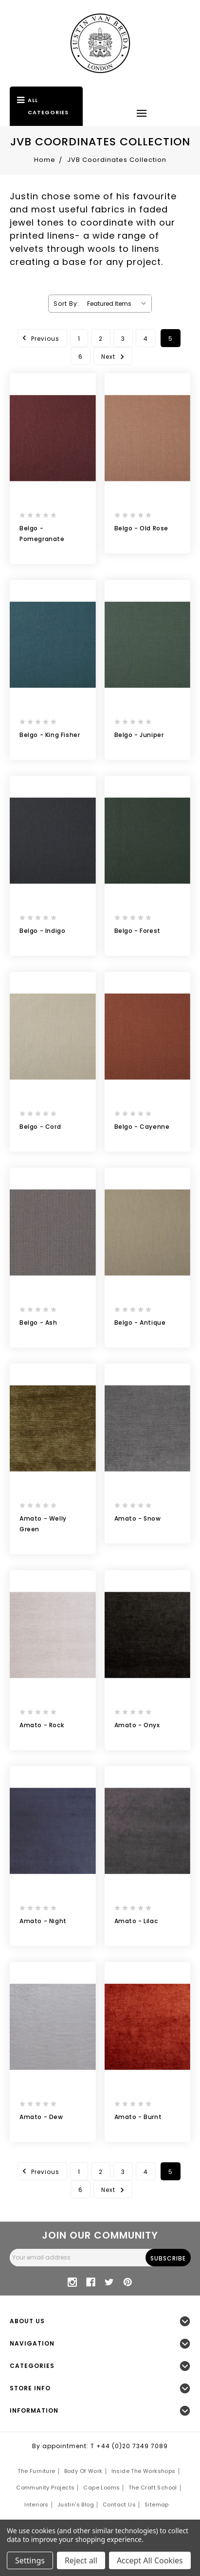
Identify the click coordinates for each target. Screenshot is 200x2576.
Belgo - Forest (137, 931)
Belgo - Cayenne (142, 1126)
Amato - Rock (41, 1725)
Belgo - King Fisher (49, 735)
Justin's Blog (75, 2504)
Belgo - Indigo (42, 931)
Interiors (36, 2504)
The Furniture (36, 2471)
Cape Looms (101, 2487)
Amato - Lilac (136, 1921)
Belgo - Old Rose (141, 528)
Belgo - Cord (40, 1126)
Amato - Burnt (138, 2117)
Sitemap (157, 2504)
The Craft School (152, 2487)
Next (114, 356)
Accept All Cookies (150, 2560)
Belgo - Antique (140, 1322)
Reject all (81, 2560)
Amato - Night (43, 1921)
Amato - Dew (41, 2117)
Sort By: (66, 303)
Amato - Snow (137, 1518)
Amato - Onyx (137, 1725)
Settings (30, 2560)
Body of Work (83, 2471)
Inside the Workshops (143, 2471)
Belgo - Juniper (139, 735)
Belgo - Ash (38, 1322)
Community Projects (45, 2487)
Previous (39, 338)
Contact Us (119, 2504)
